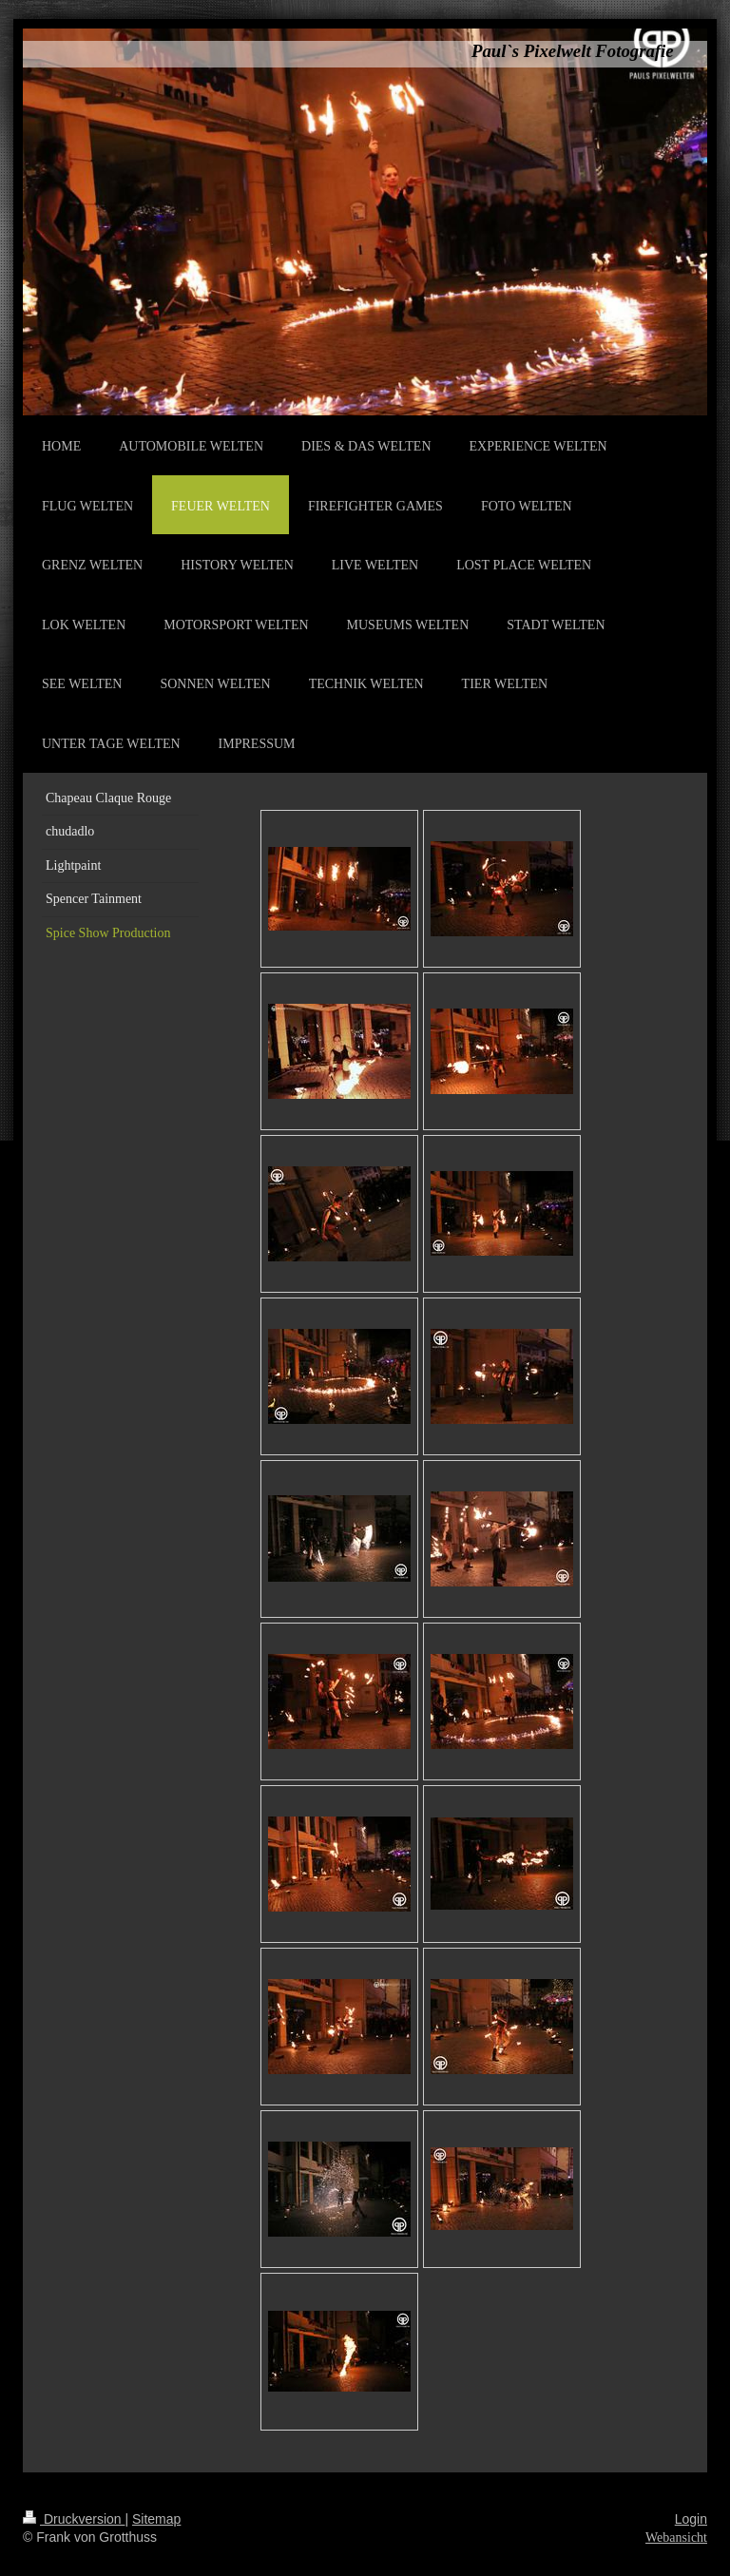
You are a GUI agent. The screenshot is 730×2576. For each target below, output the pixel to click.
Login (691, 2519)
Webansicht (676, 2537)
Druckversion (74, 2519)
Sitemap (156, 2519)
